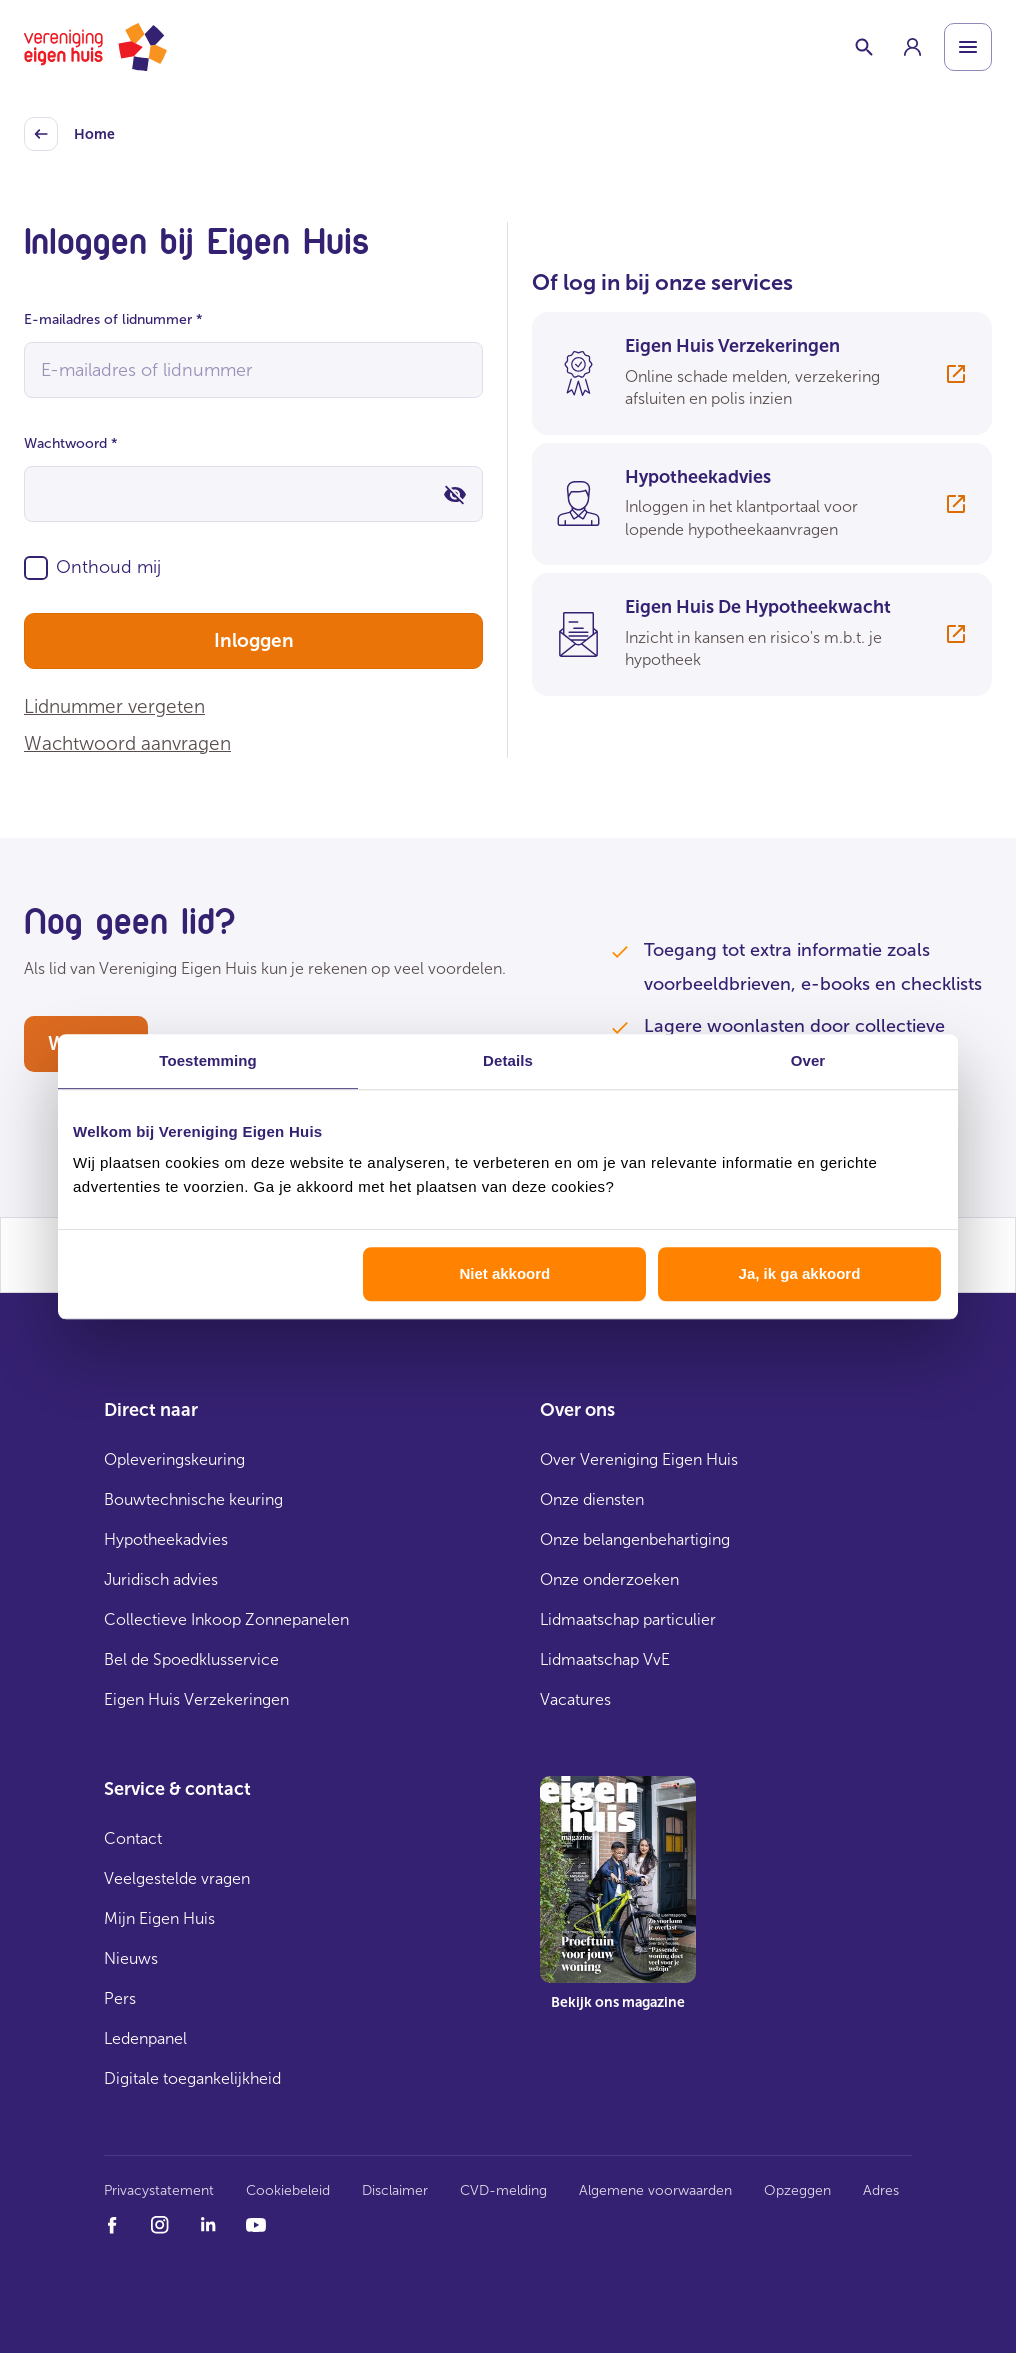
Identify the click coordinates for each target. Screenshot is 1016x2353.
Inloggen (254, 640)
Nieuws (131, 1958)
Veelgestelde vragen (177, 1878)
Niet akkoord (504, 1273)
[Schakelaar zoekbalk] (864, 47)
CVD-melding (503, 2190)
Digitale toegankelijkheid (192, 2078)
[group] (912, 47)
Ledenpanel (145, 2038)
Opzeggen (797, 2190)
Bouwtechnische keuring (193, 1499)
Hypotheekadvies (166, 1539)
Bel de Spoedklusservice (191, 1659)
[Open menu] (968, 47)
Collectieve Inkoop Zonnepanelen (226, 1619)
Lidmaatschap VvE (605, 1659)
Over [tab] (808, 1060)
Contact (133, 1838)
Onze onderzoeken (609, 1579)
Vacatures (575, 1699)
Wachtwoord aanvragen (127, 743)
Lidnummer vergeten (114, 706)
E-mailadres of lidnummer (113, 319)
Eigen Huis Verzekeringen (196, 1699)
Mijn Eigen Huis (159, 1918)
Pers (120, 1998)
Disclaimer (395, 2190)
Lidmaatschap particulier (628, 1619)
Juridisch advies (161, 1579)
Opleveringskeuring (174, 1459)
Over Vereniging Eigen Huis (639, 1459)
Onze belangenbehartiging (635, 1539)
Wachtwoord (71, 443)
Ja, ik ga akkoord (800, 1273)
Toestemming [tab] (208, 1060)
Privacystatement (159, 2190)
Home (69, 135)
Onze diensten (592, 1499)
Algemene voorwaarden (655, 2190)
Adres (881, 2190)
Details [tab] (508, 1060)
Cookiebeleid (288, 2190)
